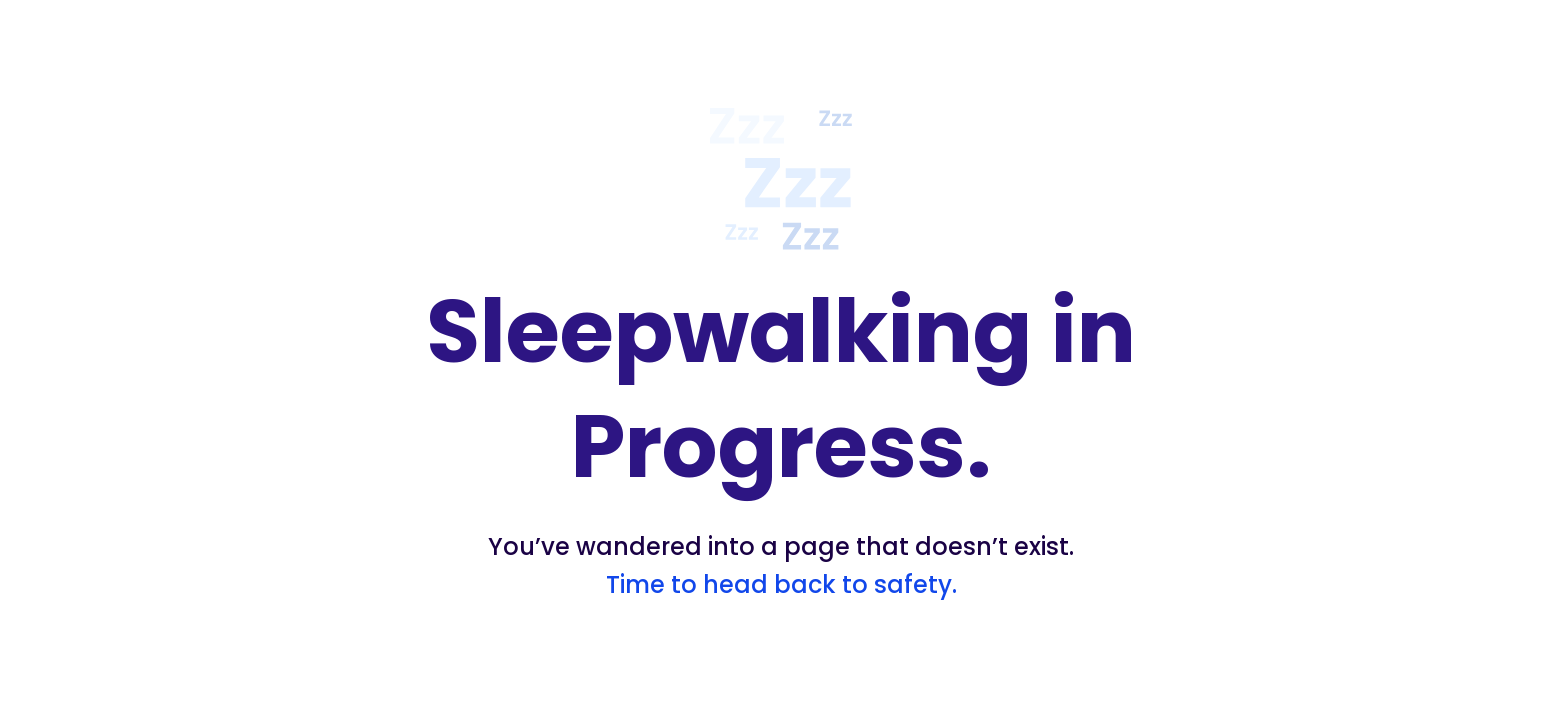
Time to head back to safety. (781, 584)
